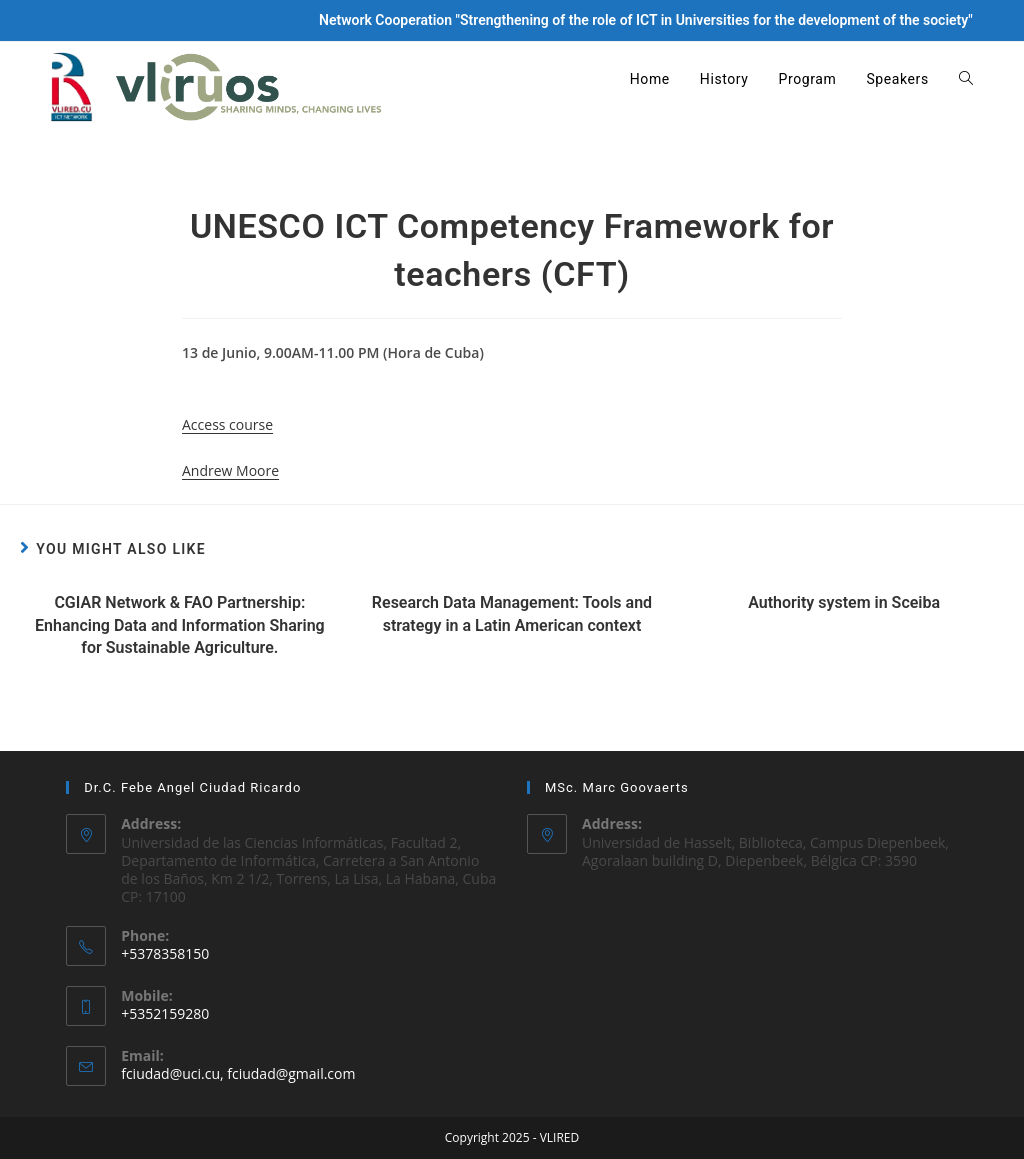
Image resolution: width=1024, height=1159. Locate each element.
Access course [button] (227, 424)
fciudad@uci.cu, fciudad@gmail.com (238, 1073)
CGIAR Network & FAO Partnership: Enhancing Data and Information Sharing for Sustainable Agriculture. (180, 625)
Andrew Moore (230, 470)
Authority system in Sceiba (844, 602)
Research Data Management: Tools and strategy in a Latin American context (512, 613)
